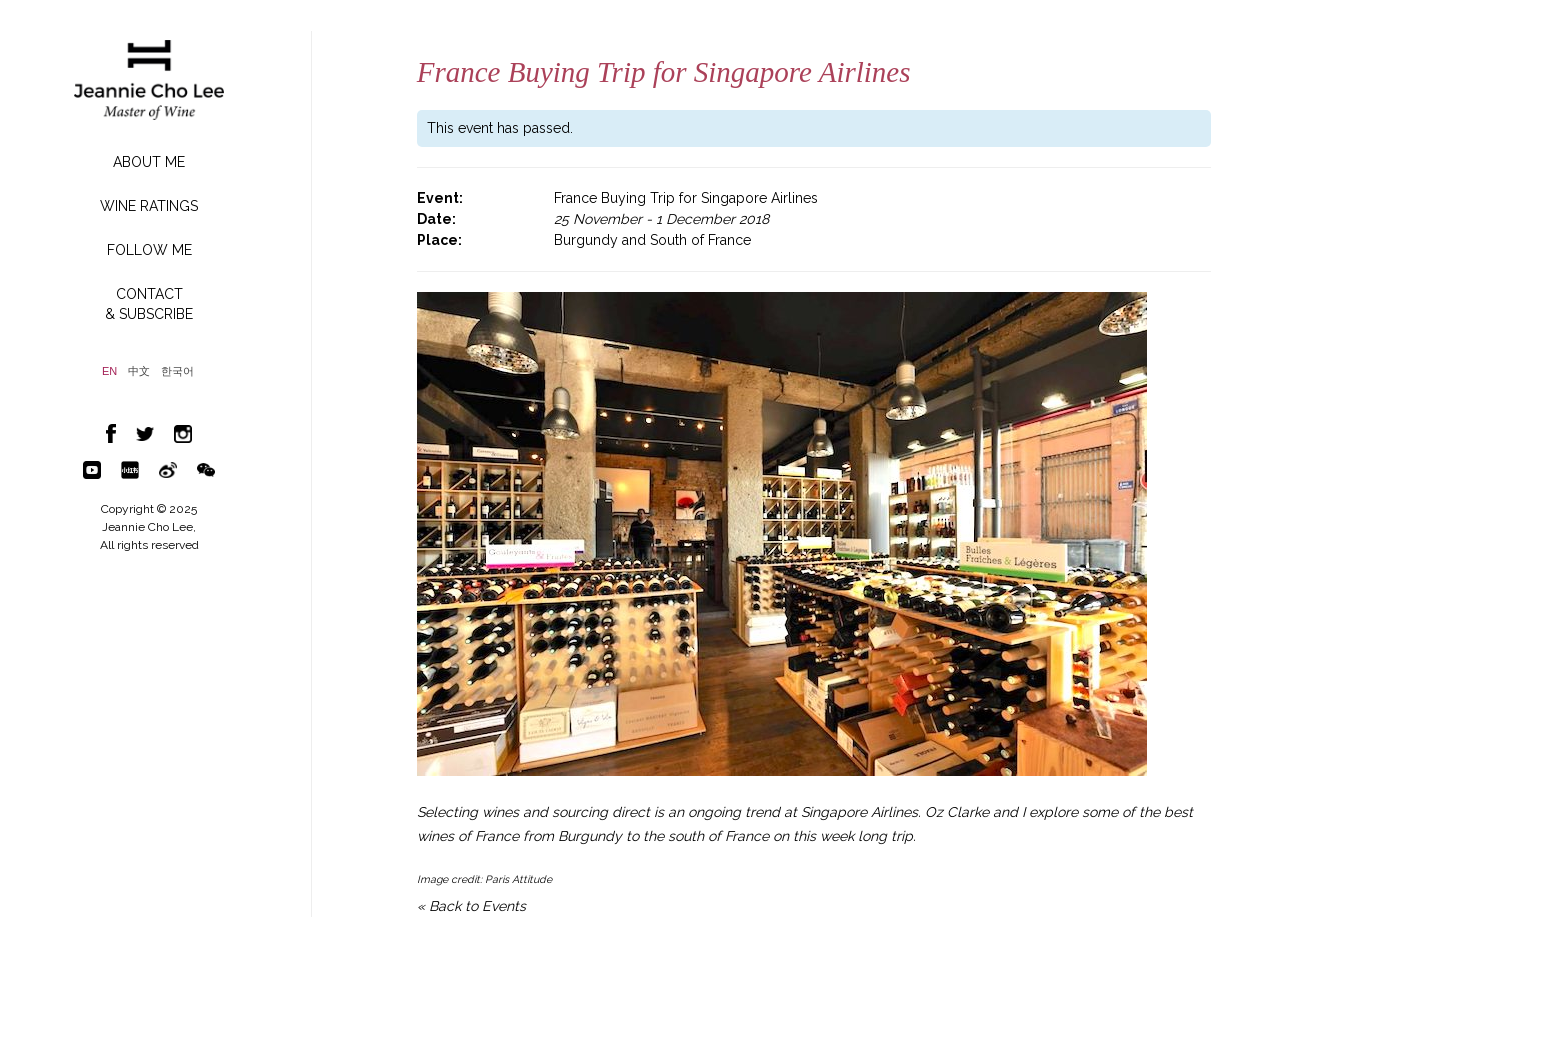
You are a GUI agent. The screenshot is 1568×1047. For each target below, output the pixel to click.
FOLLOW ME (149, 250)
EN (109, 371)
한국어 (177, 371)
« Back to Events (471, 906)
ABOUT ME (149, 162)
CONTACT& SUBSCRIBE (149, 304)
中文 (139, 371)
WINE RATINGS (149, 206)
